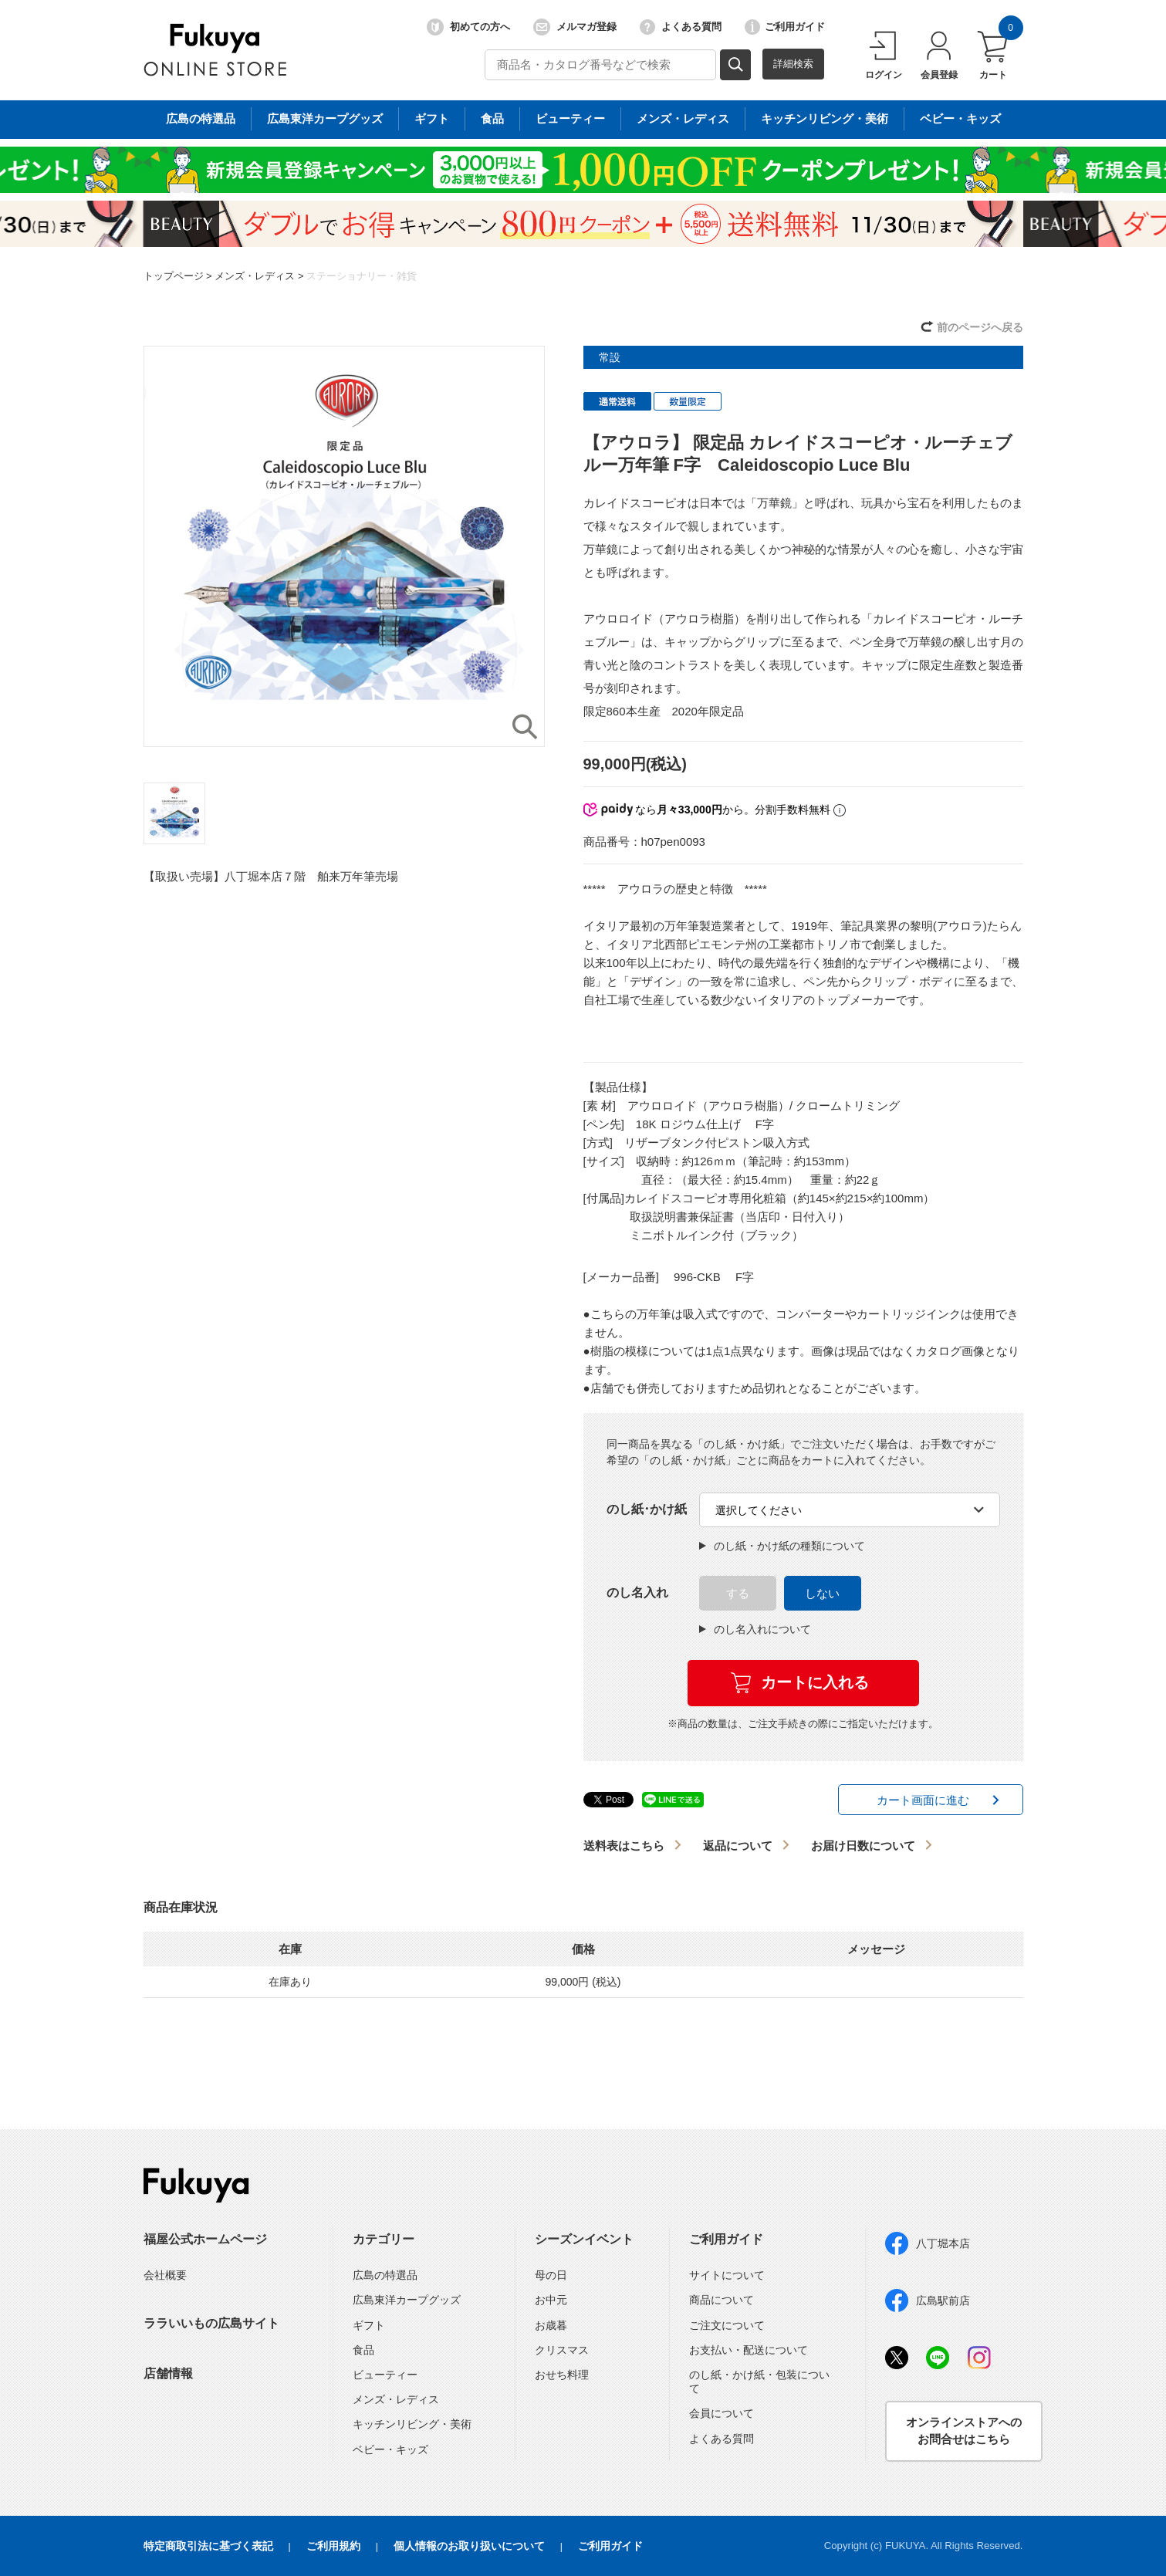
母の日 (551, 2275)
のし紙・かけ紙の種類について (782, 1546)
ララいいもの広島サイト (211, 2323)
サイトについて (727, 2275)
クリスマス (562, 2350)
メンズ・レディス (255, 276)
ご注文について (727, 2325)
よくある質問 (681, 27)
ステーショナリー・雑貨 (361, 276)
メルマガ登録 (575, 27)
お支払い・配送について (748, 2350)
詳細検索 (793, 63)
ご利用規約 (333, 2546)
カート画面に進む (923, 1800)
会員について (721, 2413)
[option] (344, 546)
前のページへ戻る (980, 327)
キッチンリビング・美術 (412, 2424)
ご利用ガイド (785, 27)
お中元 (551, 2300)
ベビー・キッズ (390, 2449)
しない (822, 1593)
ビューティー (385, 2374)
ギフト (369, 2325)
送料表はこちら (623, 1845)
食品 (363, 2350)
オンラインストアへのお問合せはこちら (964, 2430)
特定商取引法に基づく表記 (208, 2546)
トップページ (174, 276)
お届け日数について (863, 1845)
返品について (737, 1845)
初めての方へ (468, 27)
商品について (721, 2300)
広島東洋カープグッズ (407, 2300)
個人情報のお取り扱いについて (469, 2546)
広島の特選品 (385, 2275)
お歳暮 (551, 2325)
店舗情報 (168, 2373)
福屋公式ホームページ (205, 2239)
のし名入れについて (755, 1629)
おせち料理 (562, 2374)
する (737, 1593)
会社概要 (165, 2275)
